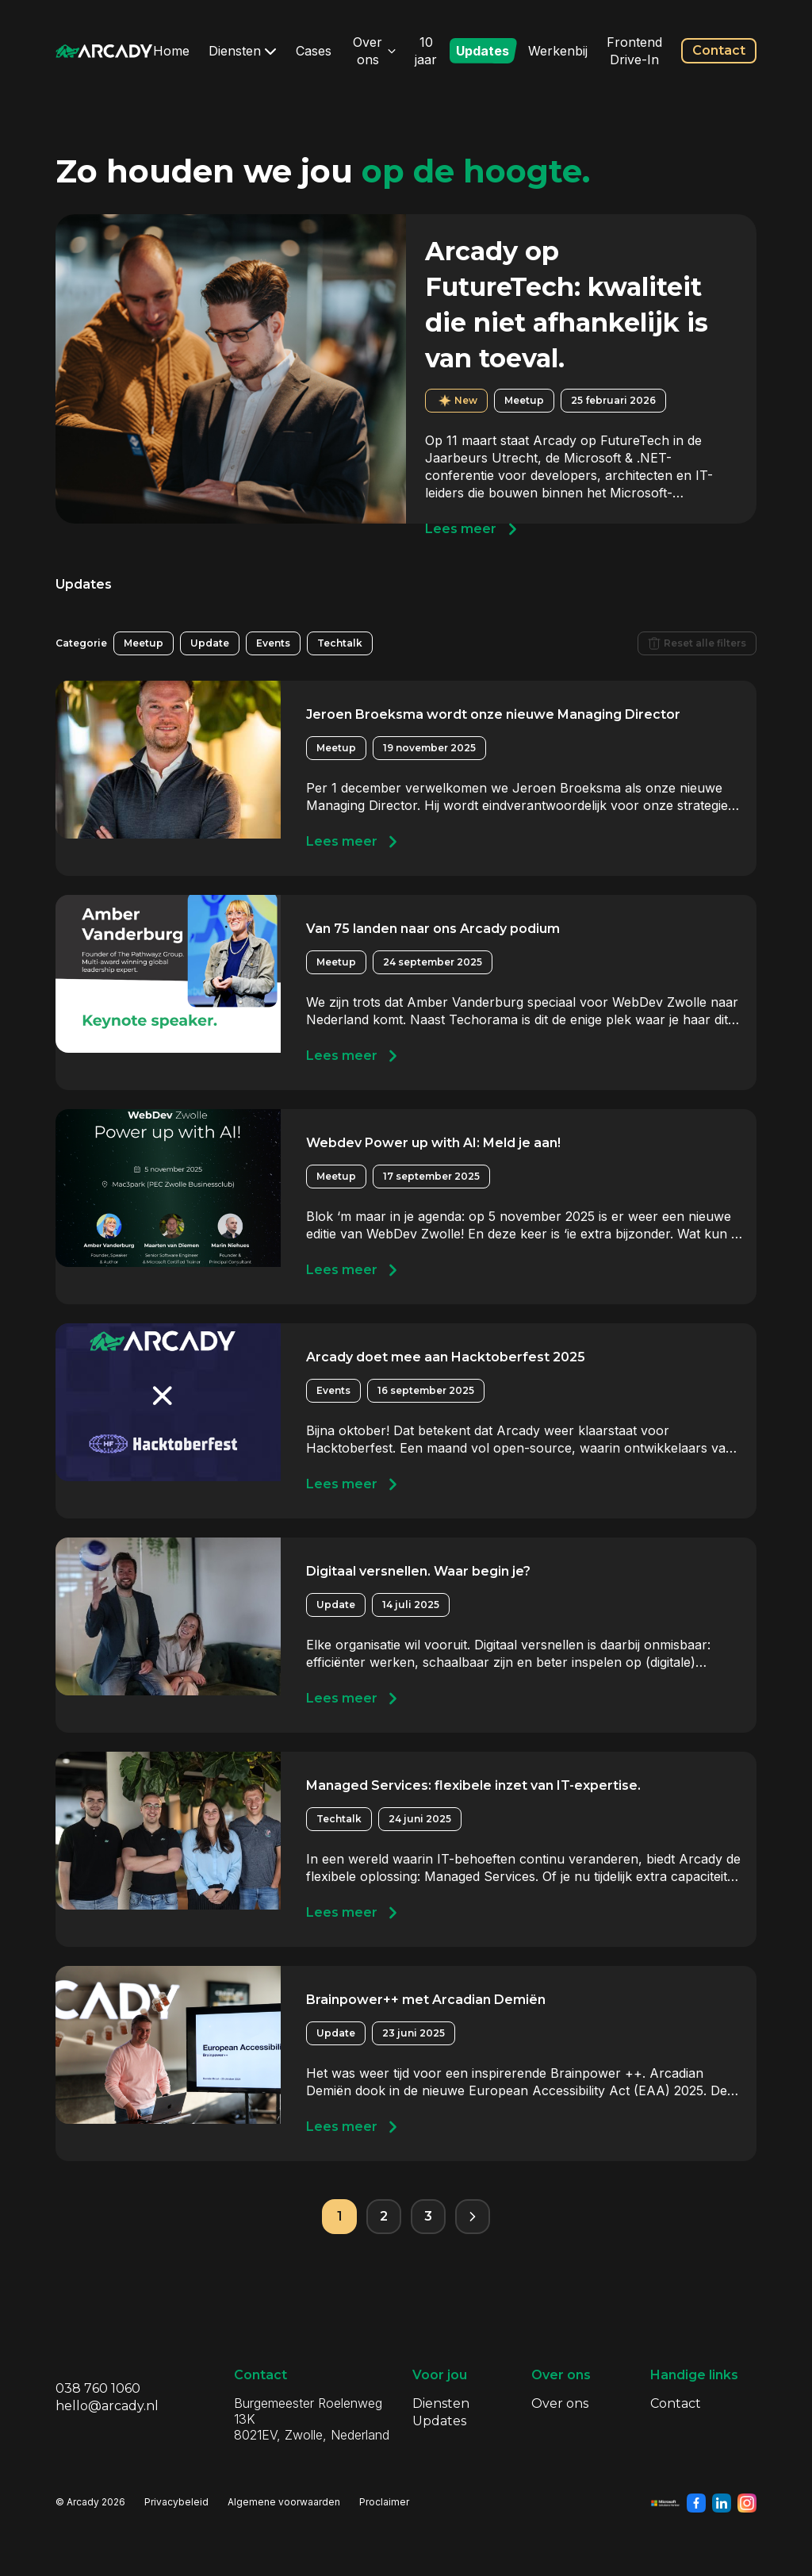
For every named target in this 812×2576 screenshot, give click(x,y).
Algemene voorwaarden (284, 2502)
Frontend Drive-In (634, 50)
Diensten (243, 51)
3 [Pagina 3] (428, 2216)
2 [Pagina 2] (384, 2216)
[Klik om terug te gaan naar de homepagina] (104, 51)
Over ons (374, 50)
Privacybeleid (176, 2502)
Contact (718, 50)
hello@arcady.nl (107, 2405)
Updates (482, 51)
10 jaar (426, 50)
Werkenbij (558, 51)
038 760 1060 (98, 2388)
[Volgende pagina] (472, 2216)
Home (171, 51)
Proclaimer (384, 2502)
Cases (313, 51)
